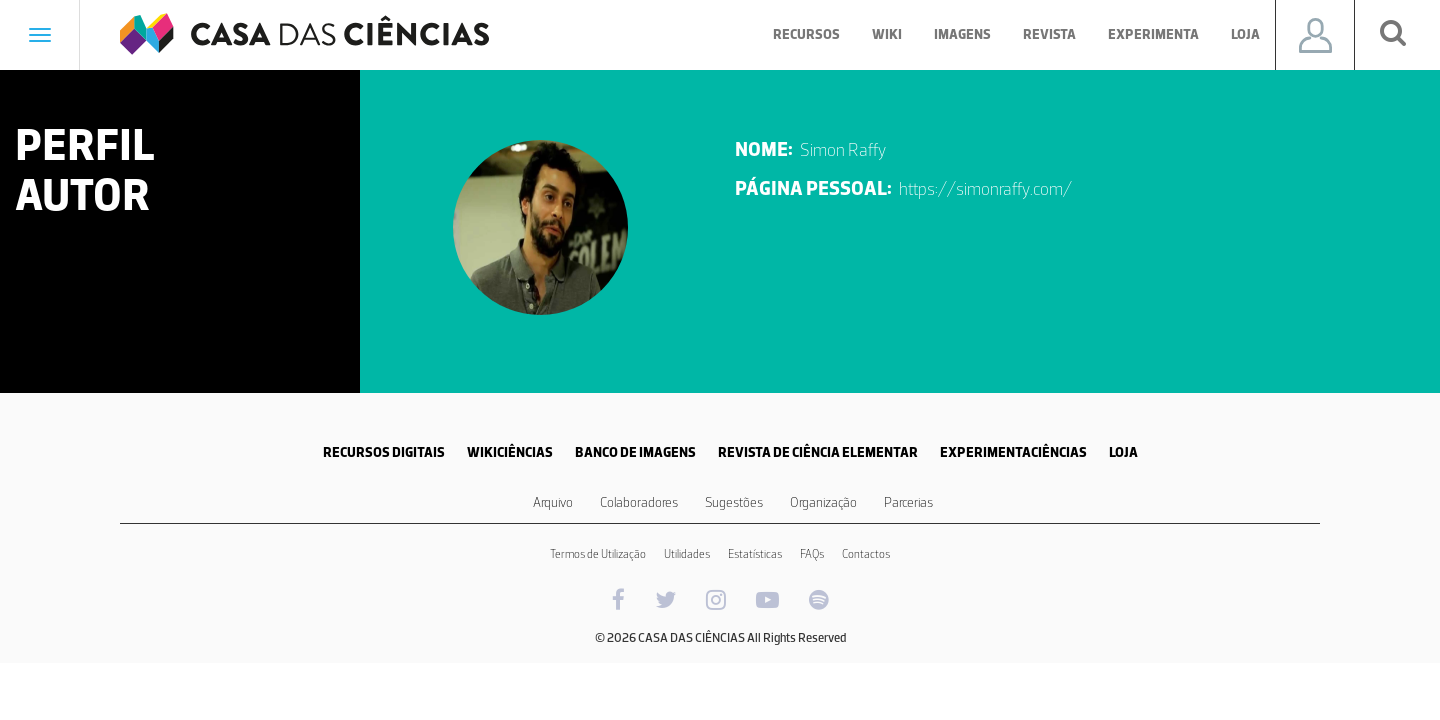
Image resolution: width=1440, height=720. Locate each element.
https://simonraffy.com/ (985, 189)
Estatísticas (755, 554)
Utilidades (687, 554)
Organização (823, 502)
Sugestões (734, 502)
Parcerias (908, 502)
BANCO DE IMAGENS (635, 452)
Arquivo (553, 502)
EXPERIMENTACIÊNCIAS (1013, 452)
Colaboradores (639, 502)
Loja (1245, 34)
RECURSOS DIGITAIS (384, 452)
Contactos (866, 554)
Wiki (887, 34)
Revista (1049, 34)
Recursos (806, 34)
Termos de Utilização (598, 554)
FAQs (812, 554)
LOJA (1123, 452)
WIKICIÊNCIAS (510, 452)
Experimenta (1153, 34)
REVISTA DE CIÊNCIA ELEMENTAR (818, 452)
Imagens (962, 34)
